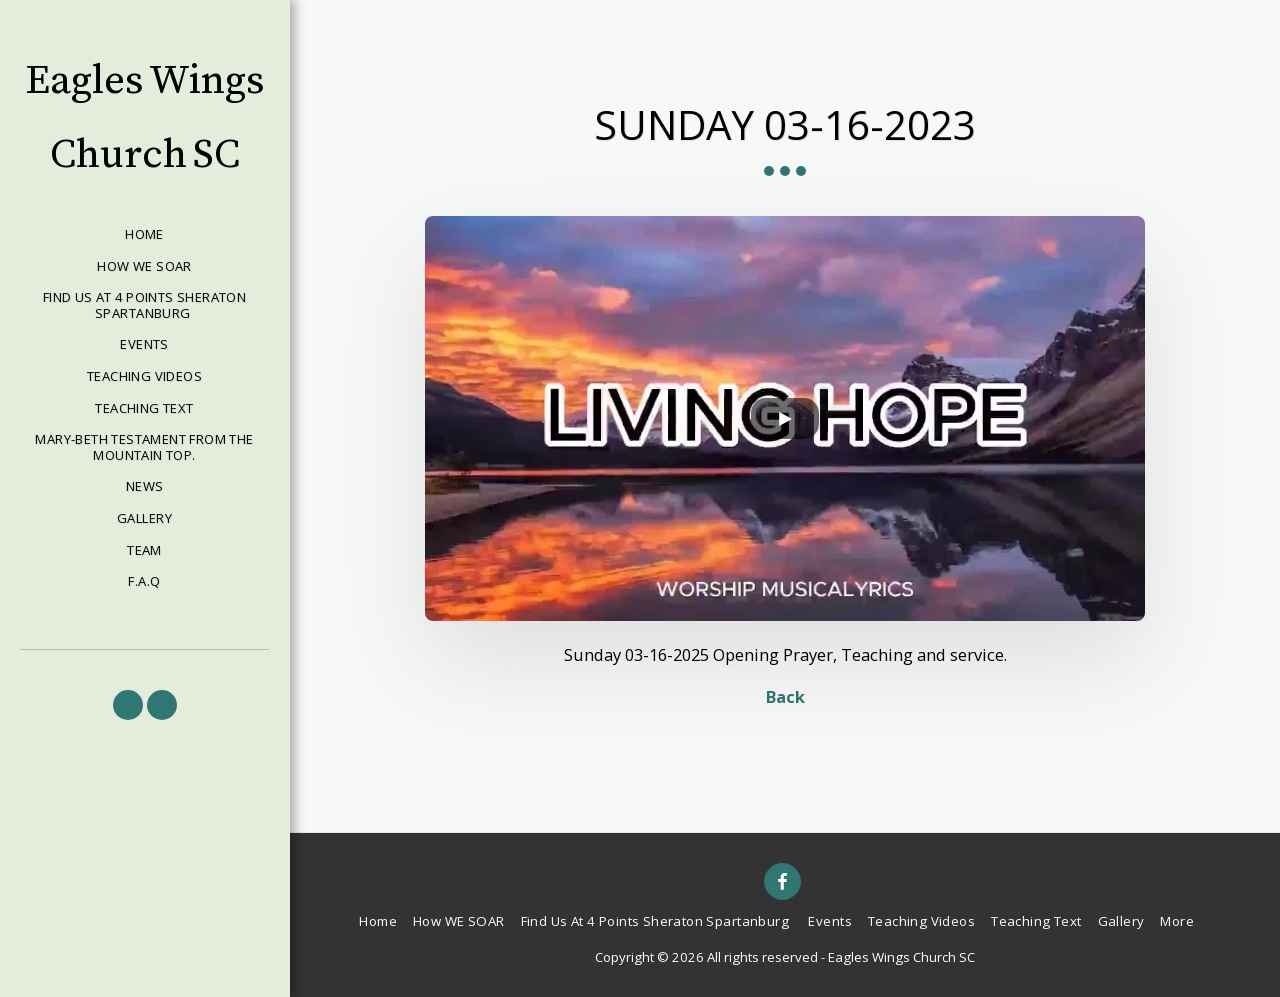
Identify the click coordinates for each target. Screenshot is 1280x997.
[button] (128, 705)
